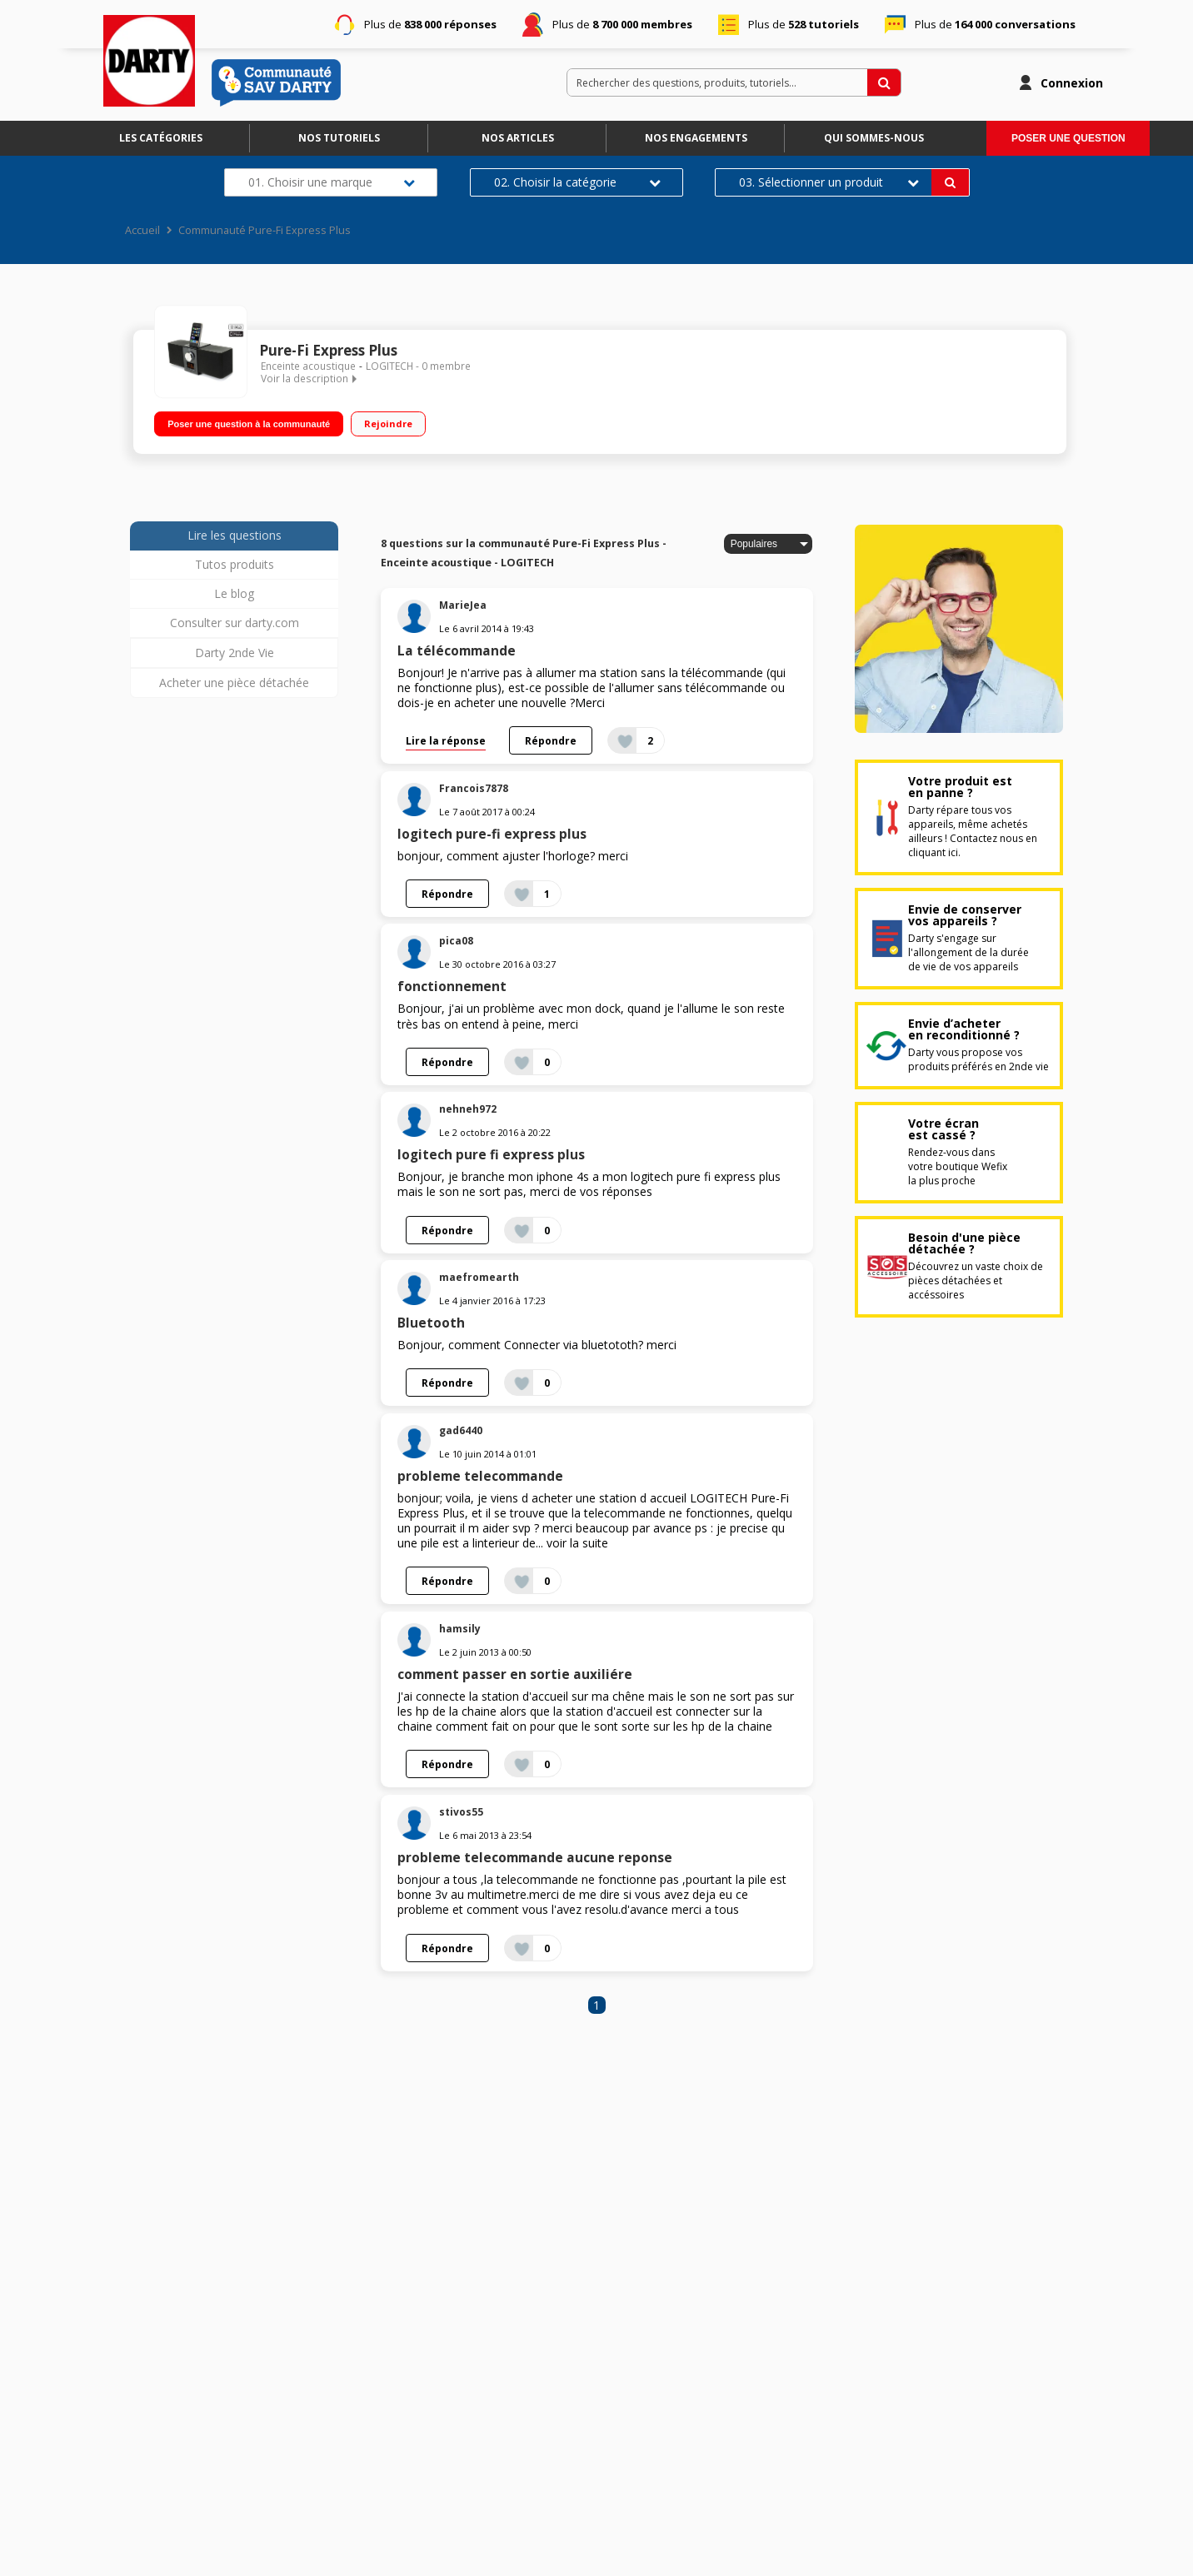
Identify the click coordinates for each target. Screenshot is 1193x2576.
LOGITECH (389, 366)
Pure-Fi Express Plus (328, 350)
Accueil (142, 230)
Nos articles (518, 138)
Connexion (1072, 83)
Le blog (234, 593)
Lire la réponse (446, 740)
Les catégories (160, 138)
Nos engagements (696, 138)
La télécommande (456, 651)
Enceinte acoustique (308, 366)
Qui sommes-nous (874, 138)
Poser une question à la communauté (248, 423)
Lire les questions (234, 535)
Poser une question (1068, 138)
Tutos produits (234, 564)
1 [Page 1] (596, 2005)
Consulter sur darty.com (234, 622)
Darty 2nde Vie (234, 652)
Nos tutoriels (339, 138)
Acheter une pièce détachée (234, 682)
